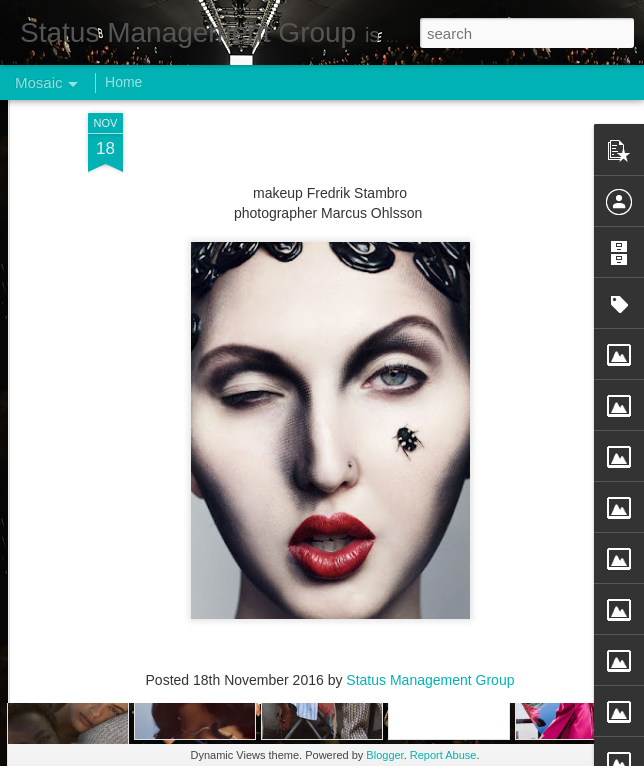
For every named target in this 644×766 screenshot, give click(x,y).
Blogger (384, 755)
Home (123, 82)
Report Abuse (443, 755)
